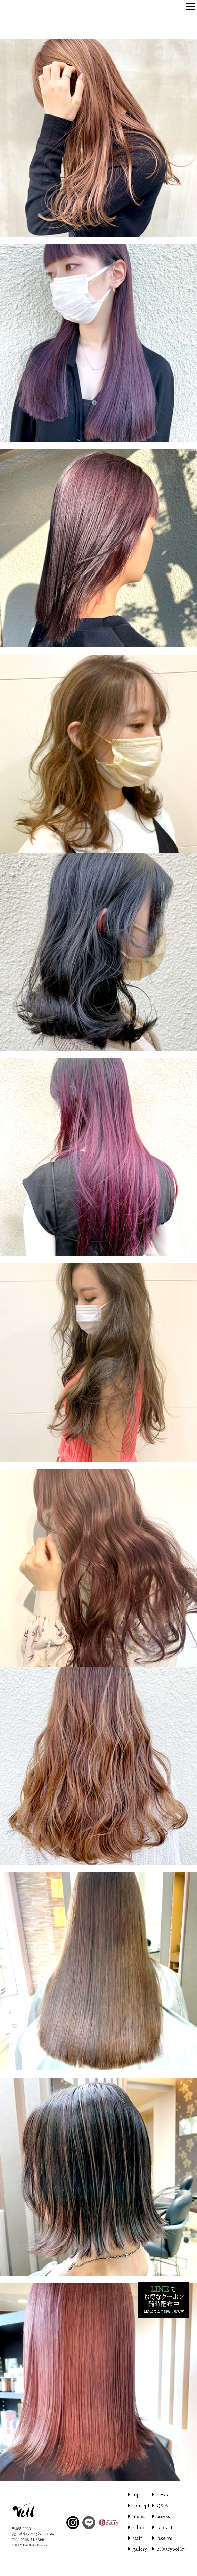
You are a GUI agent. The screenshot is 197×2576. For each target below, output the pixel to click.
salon (138, 2527)
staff (137, 2538)
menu (138, 2517)
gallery (139, 2549)
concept (140, 2506)
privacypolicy (170, 2549)
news (162, 2495)
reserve (164, 2538)
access (163, 2517)
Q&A (162, 2506)
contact (164, 2527)
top (136, 2495)
